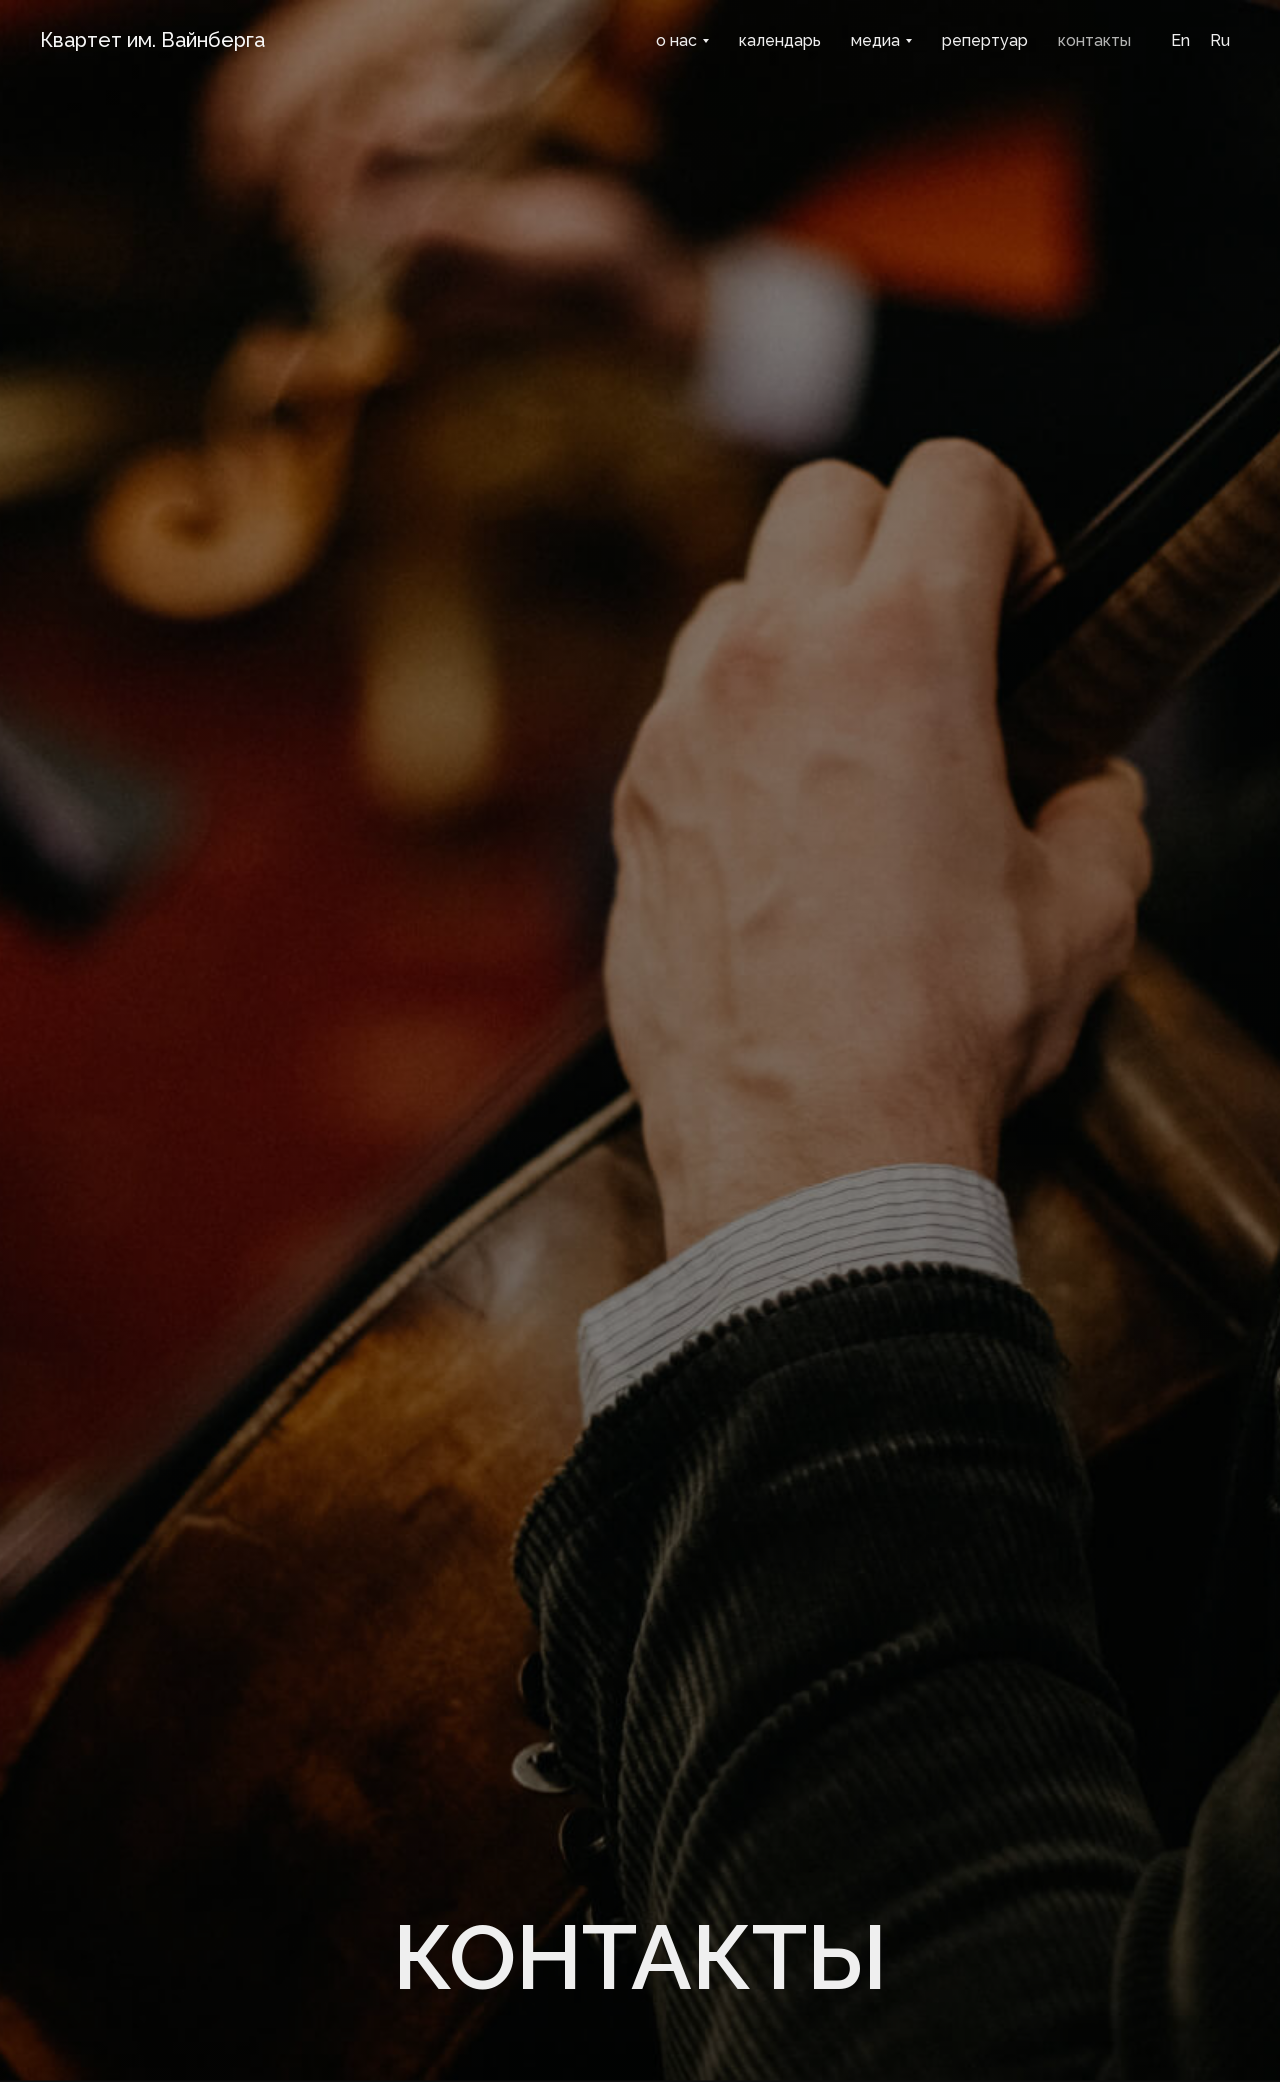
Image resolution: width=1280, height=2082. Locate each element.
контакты (1094, 40)
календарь (780, 40)
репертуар (985, 40)
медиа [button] (875, 40)
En (1180, 40)
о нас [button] (676, 40)
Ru (1220, 40)
